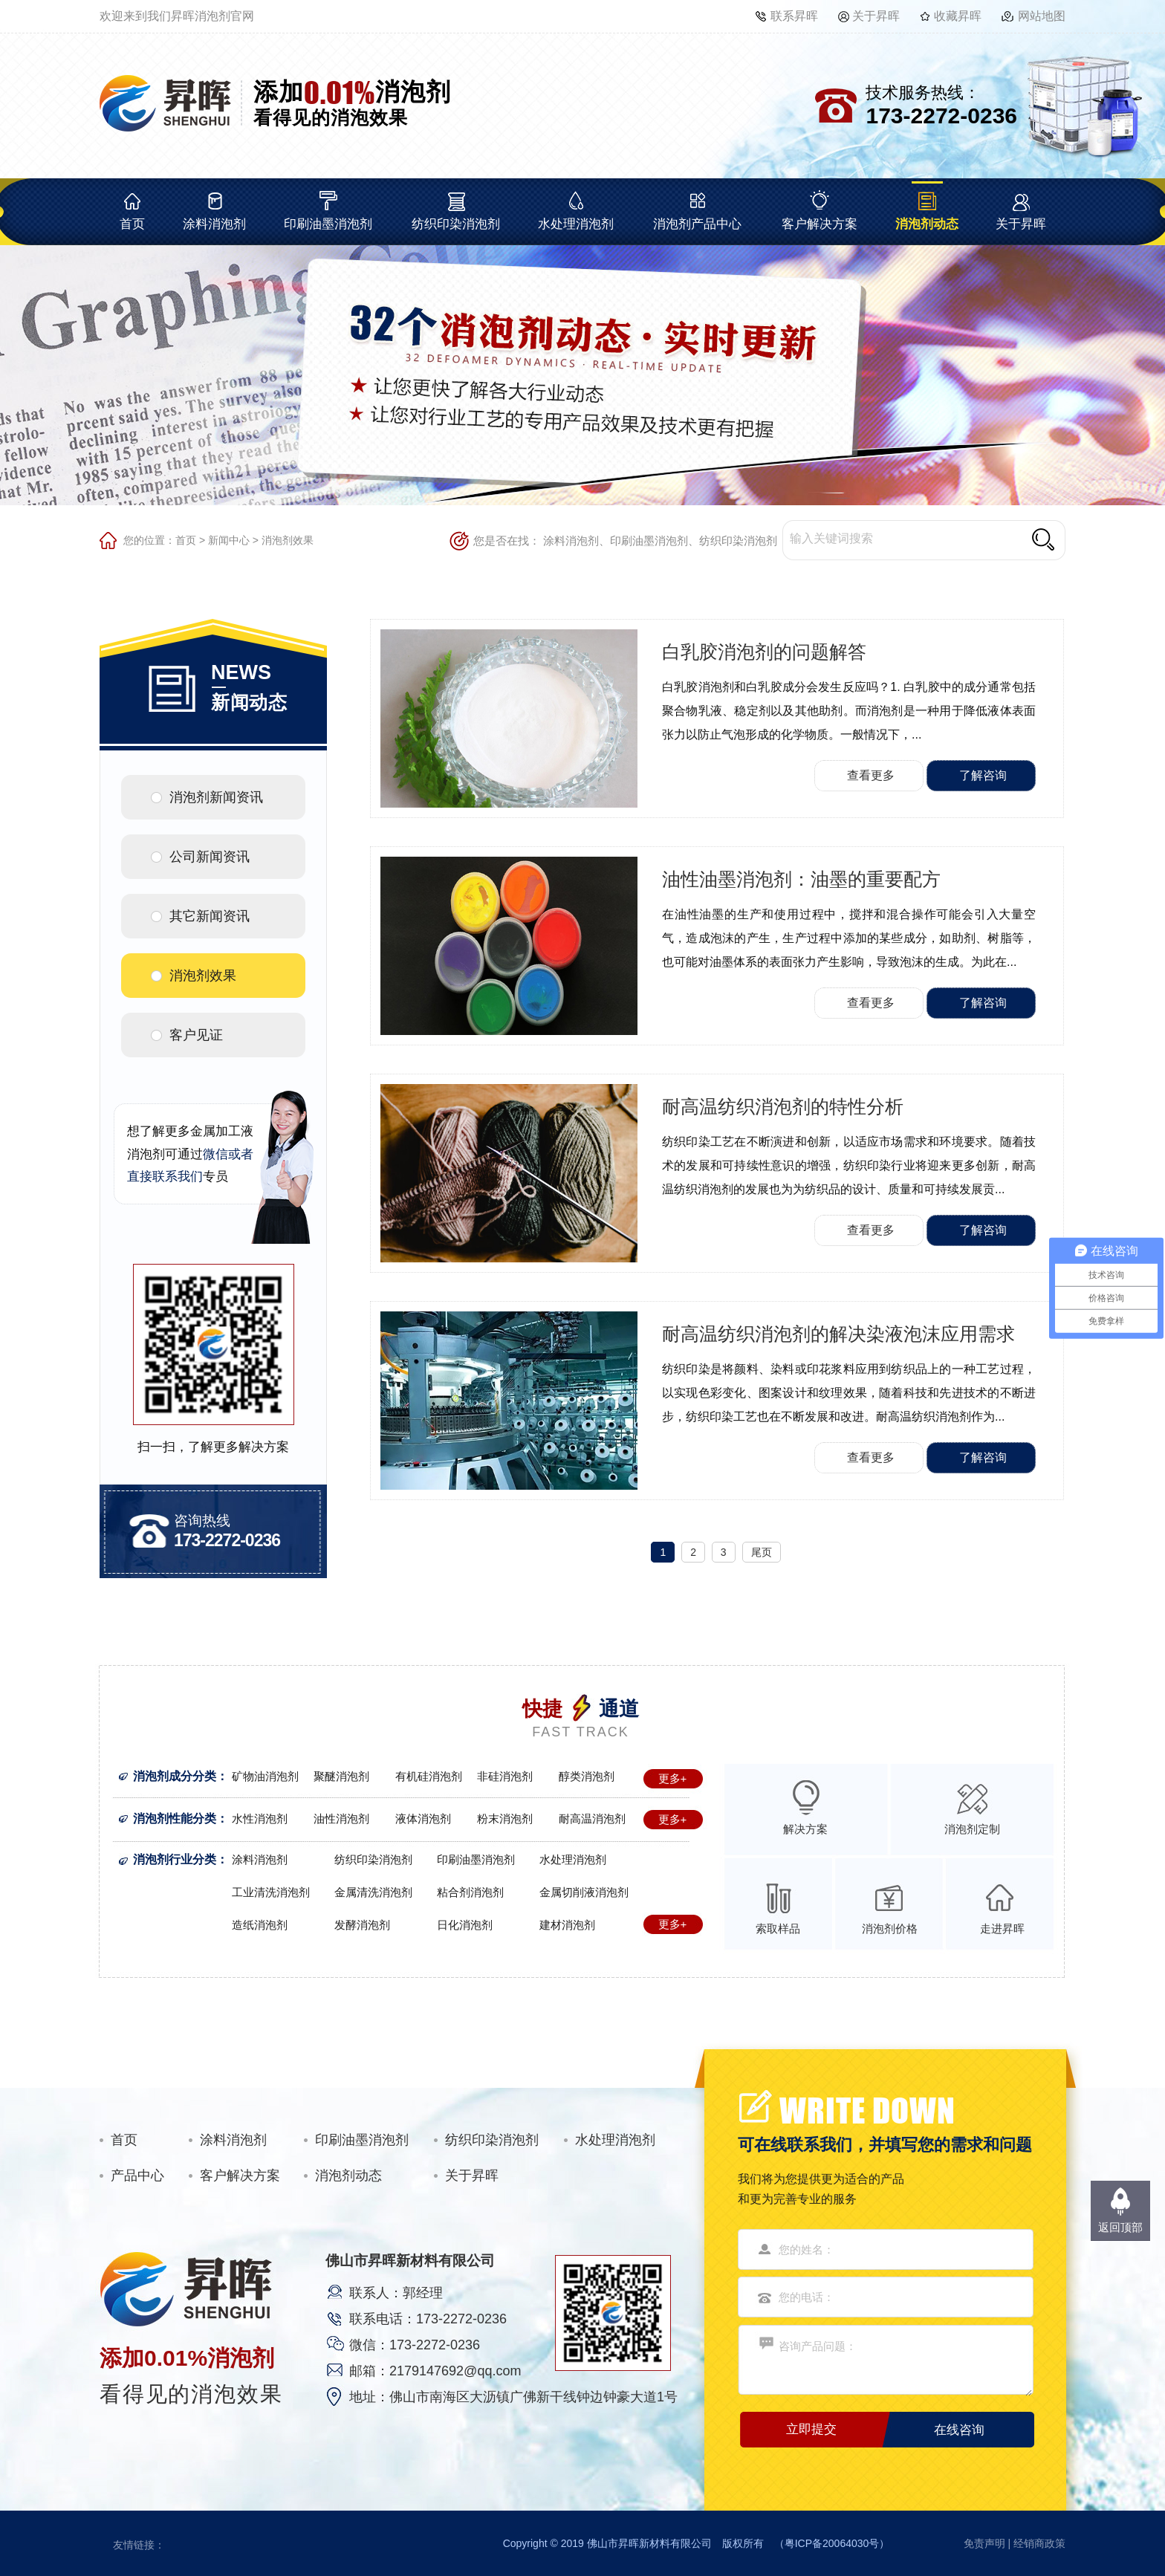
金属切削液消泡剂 (584, 1892)
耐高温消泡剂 (592, 1818)
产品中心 (137, 2175)
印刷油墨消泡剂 (328, 224)
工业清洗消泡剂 (271, 1892)
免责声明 (984, 2543)
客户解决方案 (819, 224)
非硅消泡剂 (505, 1776)
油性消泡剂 (341, 1818)
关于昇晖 (876, 16)
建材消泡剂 (567, 1924)
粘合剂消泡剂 (470, 1892)
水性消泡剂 (260, 1818)
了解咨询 (983, 775)
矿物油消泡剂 (265, 1776)
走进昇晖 (1002, 1928)
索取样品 (778, 1928)
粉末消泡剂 (505, 1818)
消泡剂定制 (972, 1829)
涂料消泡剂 (214, 224)
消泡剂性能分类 (174, 1818)
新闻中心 (229, 540)
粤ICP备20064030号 (832, 2543)
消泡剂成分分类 (174, 1776)
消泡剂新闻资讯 (216, 797)
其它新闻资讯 (209, 916)
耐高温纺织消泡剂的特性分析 (782, 1106)
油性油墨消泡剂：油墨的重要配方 (801, 879)
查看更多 (871, 775)
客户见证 (196, 1035)
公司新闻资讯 (209, 856)
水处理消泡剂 (576, 224)
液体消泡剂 (423, 1818)
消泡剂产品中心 (697, 224)
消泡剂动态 (926, 224)
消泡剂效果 (288, 540)
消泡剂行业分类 (174, 1859)
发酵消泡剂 (362, 1924)
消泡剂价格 (890, 1928)
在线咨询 (959, 2430)
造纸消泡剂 (260, 1924)
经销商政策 (1039, 2543)
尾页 (761, 1552)
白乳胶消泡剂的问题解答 (764, 651)
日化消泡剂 (465, 1924)
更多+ (672, 1778)
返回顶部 (1120, 2227)
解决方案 (805, 1829)
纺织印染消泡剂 (456, 224)
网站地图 (1041, 16)
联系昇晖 (794, 16)
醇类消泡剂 (586, 1776)
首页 (132, 224)
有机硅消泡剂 (428, 1776)
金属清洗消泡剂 (373, 1892)
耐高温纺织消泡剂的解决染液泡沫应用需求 (838, 1333)
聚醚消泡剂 (341, 1776)
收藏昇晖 (957, 16)
